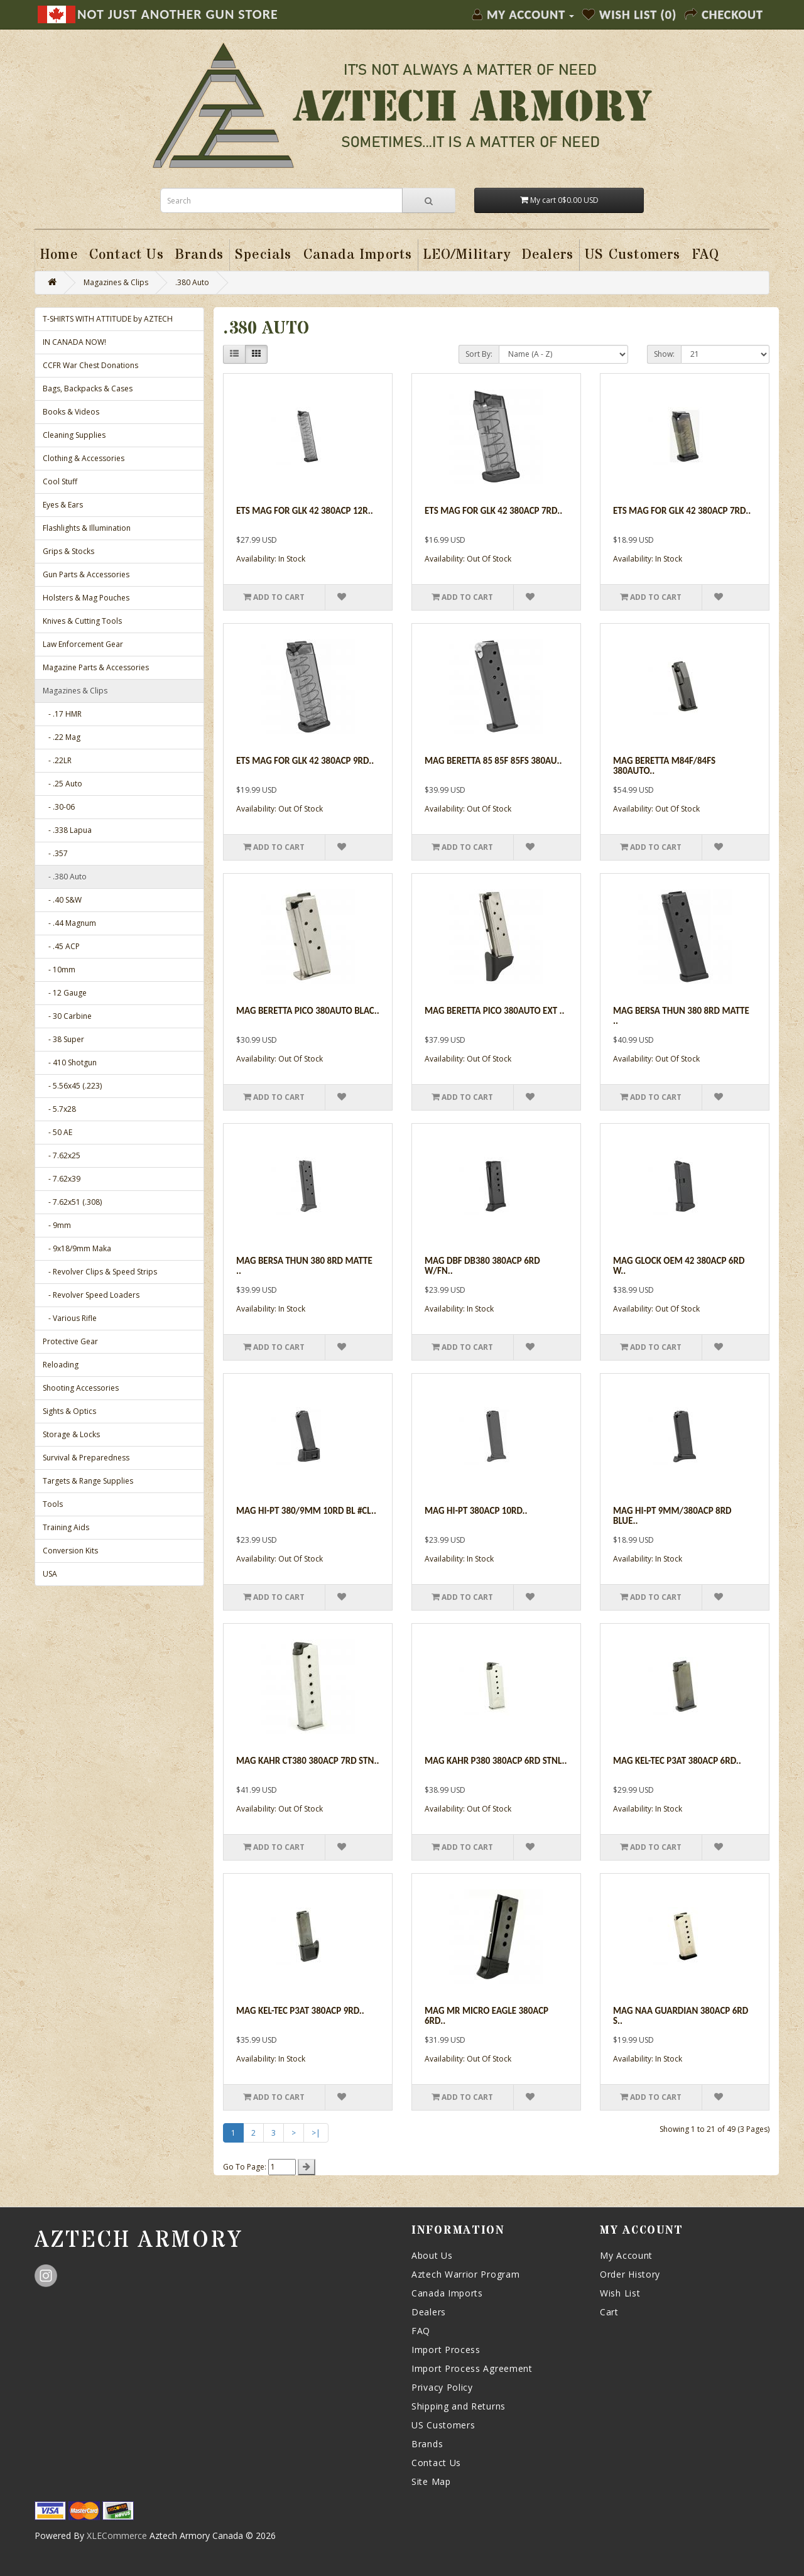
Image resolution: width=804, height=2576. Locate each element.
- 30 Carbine (67, 1016)
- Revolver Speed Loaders (91, 1295)
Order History (630, 2274)
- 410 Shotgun (70, 1062)
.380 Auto (192, 282)
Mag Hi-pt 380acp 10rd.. (476, 1510)
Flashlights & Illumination (87, 528)
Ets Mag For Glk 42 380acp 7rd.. (493, 510)
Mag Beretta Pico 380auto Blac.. (307, 1010)
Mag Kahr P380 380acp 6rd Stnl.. (496, 1760)
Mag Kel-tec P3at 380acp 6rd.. (677, 1760)
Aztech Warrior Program (465, 2274)
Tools (53, 1504)
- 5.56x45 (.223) (72, 1085)
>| (316, 2133)
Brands (427, 2444)
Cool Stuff (60, 481)
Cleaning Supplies (74, 435)
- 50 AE (57, 1132)
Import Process (446, 2350)
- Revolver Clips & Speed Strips (100, 1271)
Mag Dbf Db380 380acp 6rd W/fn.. (482, 1266)
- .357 (55, 853)
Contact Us (436, 2463)
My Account (626, 2255)
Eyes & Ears (63, 504)
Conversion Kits (70, 1550)
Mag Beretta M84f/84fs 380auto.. (664, 766)
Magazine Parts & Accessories (96, 667)
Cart (609, 2312)
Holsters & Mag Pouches (86, 597)
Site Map (431, 2481)
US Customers (443, 2425)
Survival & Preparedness (86, 1457)
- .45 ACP (61, 946)
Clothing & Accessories (83, 458)
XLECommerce (117, 2535)
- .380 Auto (65, 876)
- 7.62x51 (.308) (72, 1202)
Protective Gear (70, 1341)
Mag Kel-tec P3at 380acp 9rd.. (300, 2010)
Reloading (61, 1364)
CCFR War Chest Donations (90, 365)
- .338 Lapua (67, 830)
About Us (432, 2255)
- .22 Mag (61, 737)
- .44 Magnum (69, 923)
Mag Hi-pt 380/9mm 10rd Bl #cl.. (306, 1510)
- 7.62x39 (61, 1178)
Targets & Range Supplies (88, 1480)
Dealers (428, 2312)
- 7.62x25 (61, 1155)
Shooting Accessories (81, 1388)
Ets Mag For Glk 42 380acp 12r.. (304, 510)
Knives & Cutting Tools (82, 621)
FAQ (420, 2331)
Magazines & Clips (116, 282)
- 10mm (59, 969)
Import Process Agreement (472, 2368)
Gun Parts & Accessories (86, 574)
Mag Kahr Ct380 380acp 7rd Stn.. (307, 1760)
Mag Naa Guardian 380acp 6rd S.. (680, 2016)
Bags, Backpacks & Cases (88, 388)
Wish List (620, 2293)
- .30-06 (59, 807)
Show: (664, 354)
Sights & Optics (69, 1411)
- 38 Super (63, 1039)
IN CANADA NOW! (74, 342)
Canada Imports (447, 2293)
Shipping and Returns (458, 2406)
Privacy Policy (442, 2387)
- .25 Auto (62, 783)
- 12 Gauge (65, 992)
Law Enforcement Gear (83, 644)
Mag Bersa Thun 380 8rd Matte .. (681, 1016)
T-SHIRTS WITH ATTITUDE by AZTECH (108, 318)
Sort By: (478, 354)
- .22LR (57, 760)
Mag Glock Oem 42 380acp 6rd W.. (678, 1266)
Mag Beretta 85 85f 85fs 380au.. (493, 760)
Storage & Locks (71, 1434)
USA (50, 1573)
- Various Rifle (70, 1318)
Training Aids (66, 1527)
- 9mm (57, 1225)
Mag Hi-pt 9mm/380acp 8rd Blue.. (672, 1516)
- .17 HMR (62, 714)
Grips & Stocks (68, 551)
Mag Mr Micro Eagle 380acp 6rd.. (486, 2016)
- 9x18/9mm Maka (77, 1248)
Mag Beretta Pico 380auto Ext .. (495, 1010)
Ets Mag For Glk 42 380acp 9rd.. (305, 760)
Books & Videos (71, 411)
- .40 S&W (62, 899)
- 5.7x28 (59, 1109)
